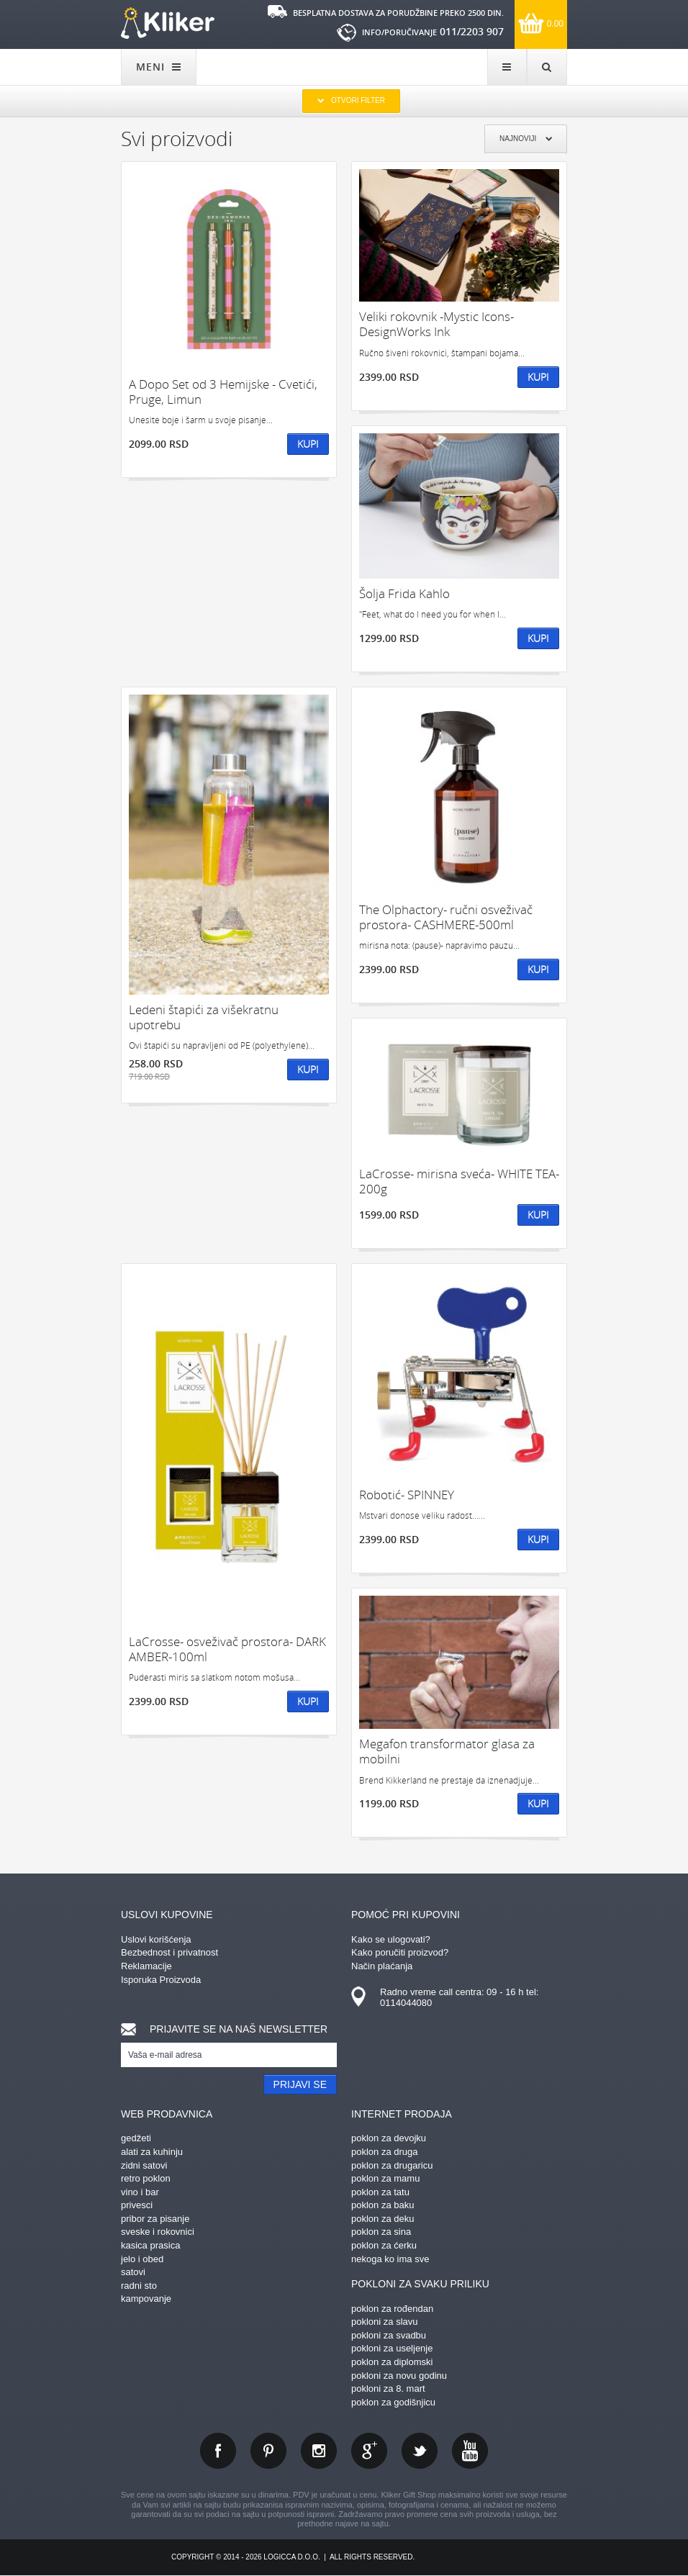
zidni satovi (144, 2165)
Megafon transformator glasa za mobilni (447, 1751)
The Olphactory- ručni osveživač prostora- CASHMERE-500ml (446, 917)
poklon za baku (382, 2205)
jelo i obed (142, 2259)
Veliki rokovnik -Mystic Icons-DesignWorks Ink (436, 324)
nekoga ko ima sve (390, 2259)
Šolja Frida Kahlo (404, 593)
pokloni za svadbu (388, 2335)
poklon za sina (381, 2231)
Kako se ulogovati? (390, 1939)
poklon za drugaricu (392, 2165)
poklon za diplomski (392, 2361)
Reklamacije (146, 1966)
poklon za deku (382, 2218)
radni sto (139, 2285)
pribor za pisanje (155, 2218)
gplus (369, 2451)
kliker (167, 23)
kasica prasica (150, 2245)
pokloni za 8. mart (388, 2388)
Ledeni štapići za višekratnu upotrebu (204, 1017)
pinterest (268, 2451)
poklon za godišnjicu (393, 2402)
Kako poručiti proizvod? (399, 1952)
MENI (158, 66)
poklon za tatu (380, 2192)
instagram (319, 2451)
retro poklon (146, 2178)
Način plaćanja (381, 1966)
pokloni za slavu (384, 2321)
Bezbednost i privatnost (169, 1952)
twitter (420, 2451)
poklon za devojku (388, 2138)
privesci (137, 2205)
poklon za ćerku (384, 2245)
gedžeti (136, 2138)
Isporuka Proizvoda (161, 1979)
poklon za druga (384, 2151)
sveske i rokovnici (157, 2231)
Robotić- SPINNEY (406, 1494)
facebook (218, 2451)
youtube (470, 2451)
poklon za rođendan (392, 2308)
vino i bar (140, 2192)
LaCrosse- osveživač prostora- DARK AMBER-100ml (227, 1649)
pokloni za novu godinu (399, 2375)
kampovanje (146, 2298)
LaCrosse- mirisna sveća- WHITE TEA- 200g (459, 1181)
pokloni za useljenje (392, 2348)
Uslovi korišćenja (156, 1939)
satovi (133, 2272)
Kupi (308, 444)
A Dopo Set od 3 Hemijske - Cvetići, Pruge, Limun (223, 391)
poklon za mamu (385, 2178)
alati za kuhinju (152, 2151)
